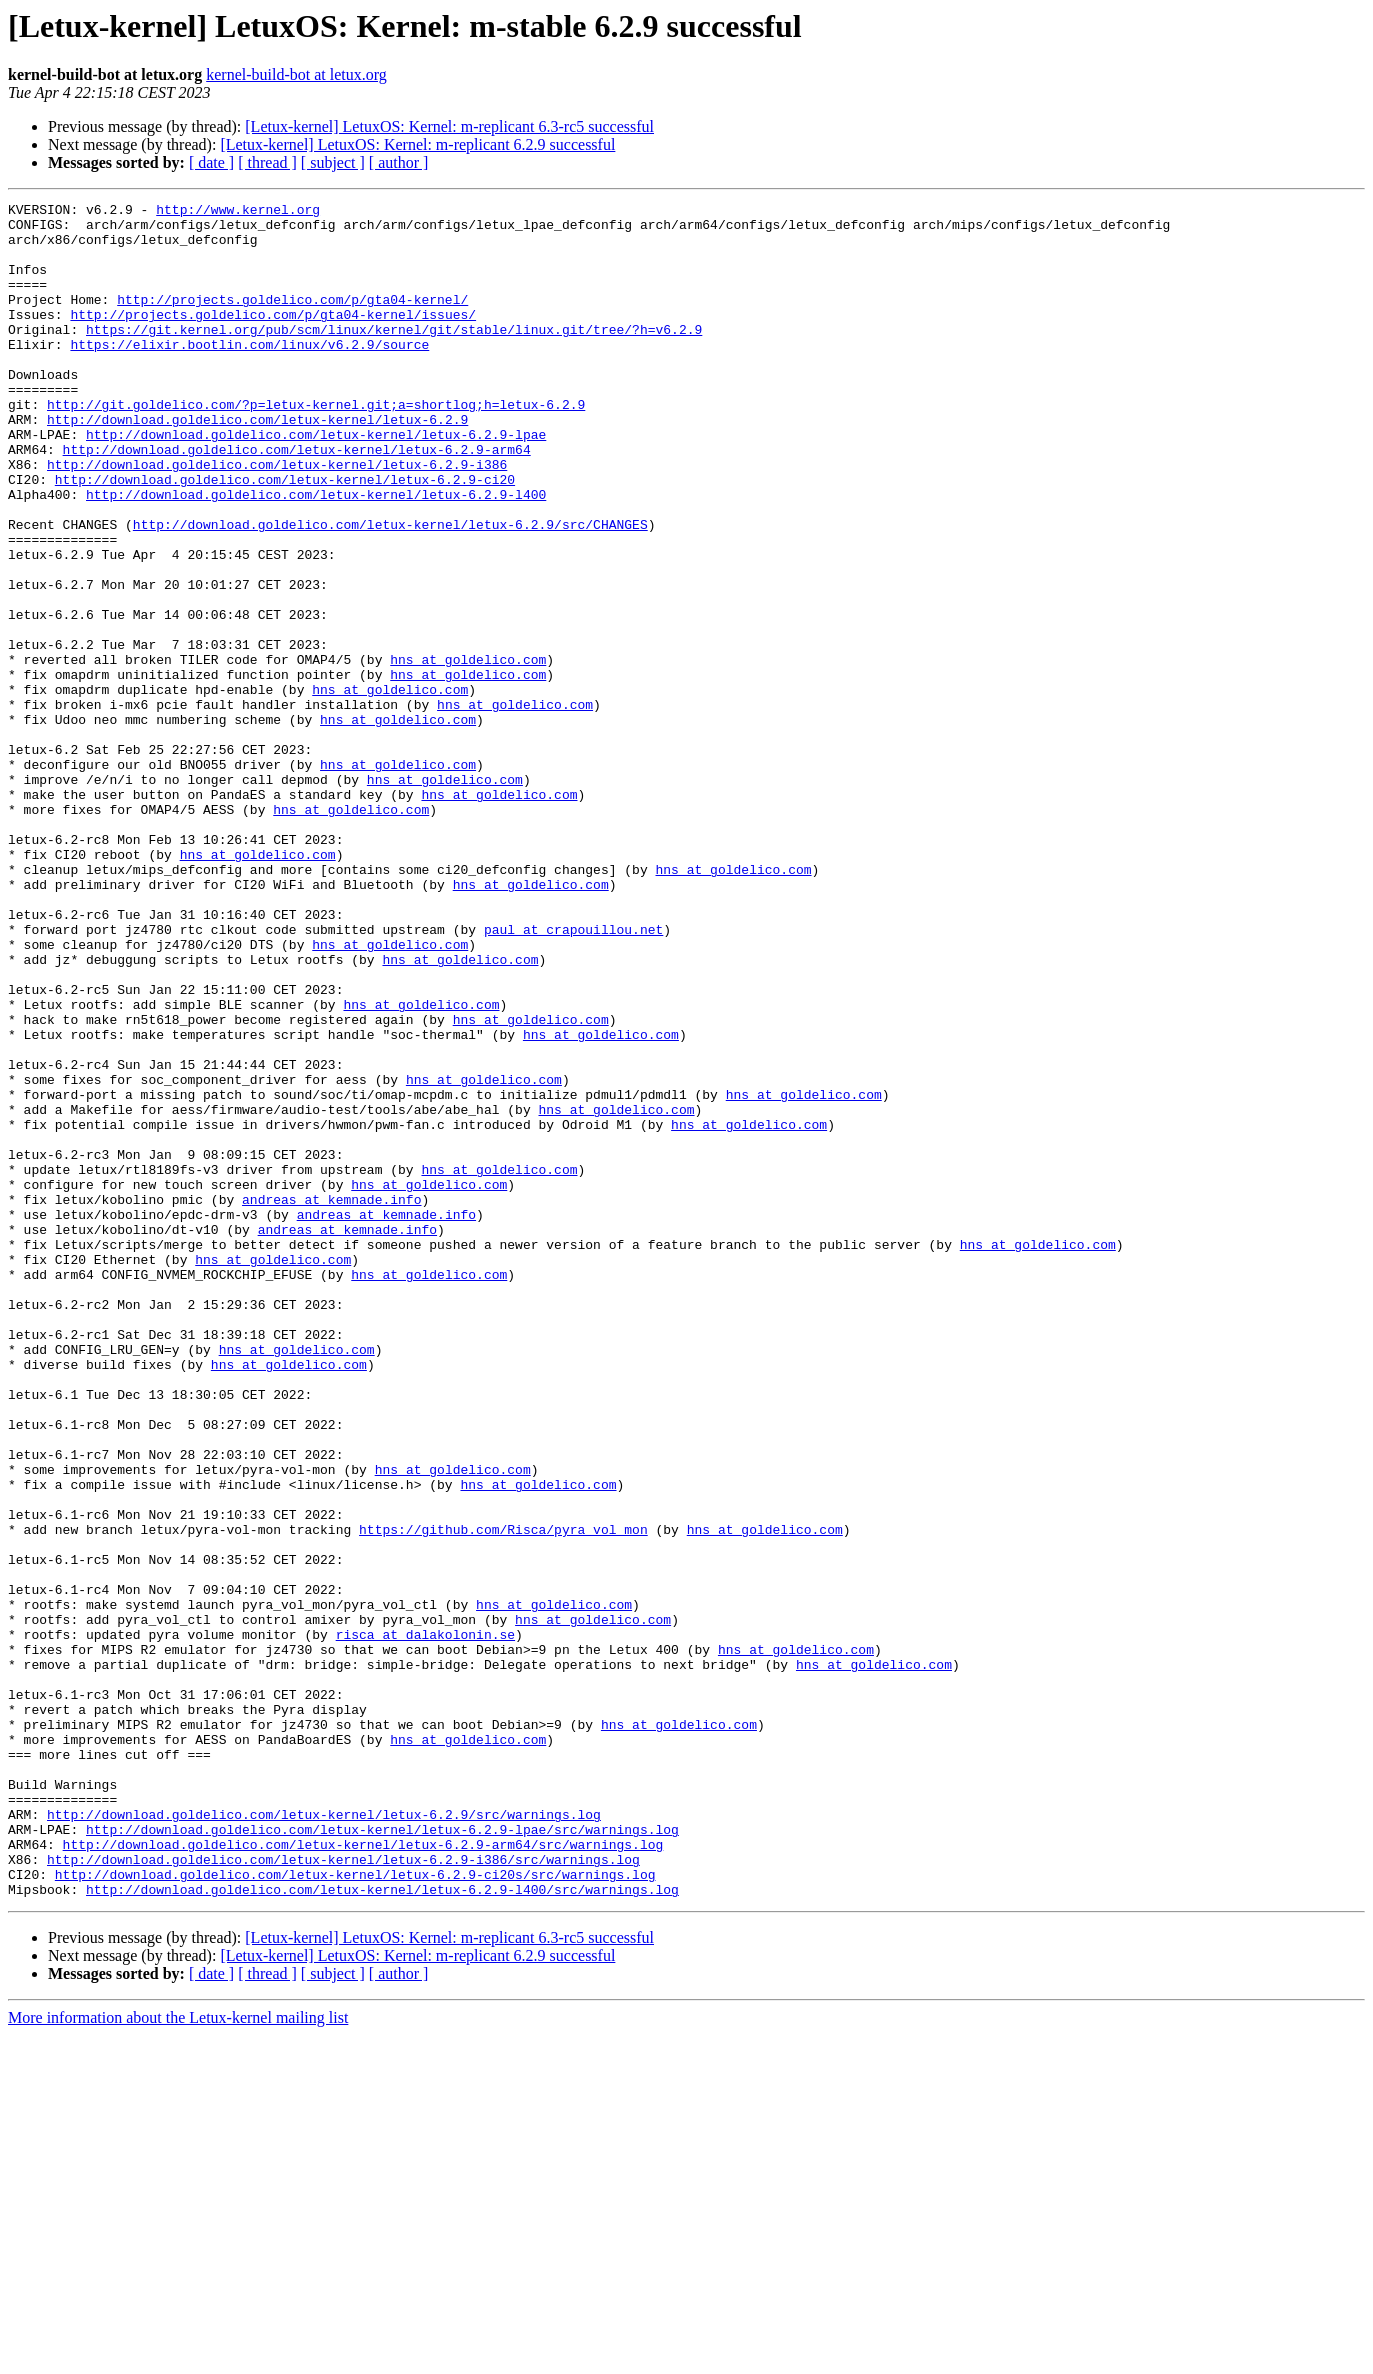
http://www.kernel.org (238, 212)
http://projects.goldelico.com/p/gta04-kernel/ (292, 320)
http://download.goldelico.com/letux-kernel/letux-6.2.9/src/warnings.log (324, 2138)
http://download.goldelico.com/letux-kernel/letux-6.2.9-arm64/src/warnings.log (363, 2174)
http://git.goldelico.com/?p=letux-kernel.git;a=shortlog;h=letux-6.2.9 (316, 446)
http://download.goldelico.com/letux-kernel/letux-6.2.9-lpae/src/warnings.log (382, 2156)
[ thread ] (267, 162)
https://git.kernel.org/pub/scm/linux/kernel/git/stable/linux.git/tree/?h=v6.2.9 (394, 356)
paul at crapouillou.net (573, 1076)
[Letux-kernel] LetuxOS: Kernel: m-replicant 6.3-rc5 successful (449, 126)
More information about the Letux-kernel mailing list (178, 2356)
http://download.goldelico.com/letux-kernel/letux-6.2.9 (257, 464)
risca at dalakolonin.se (425, 1922)
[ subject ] (333, 162)
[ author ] (399, 162)
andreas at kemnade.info (331, 1400)
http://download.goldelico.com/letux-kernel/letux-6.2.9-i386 (277, 518)
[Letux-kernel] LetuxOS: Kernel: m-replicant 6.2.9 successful (417, 144)
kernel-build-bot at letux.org (296, 74)
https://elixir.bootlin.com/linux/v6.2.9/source (249, 374)
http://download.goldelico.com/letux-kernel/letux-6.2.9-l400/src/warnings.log (382, 2228)
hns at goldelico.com (468, 752)
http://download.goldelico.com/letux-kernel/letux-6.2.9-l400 (316, 554)
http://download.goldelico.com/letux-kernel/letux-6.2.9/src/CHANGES (390, 590)
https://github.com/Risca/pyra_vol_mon (503, 1796)
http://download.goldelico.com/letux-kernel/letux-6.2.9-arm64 (297, 500)
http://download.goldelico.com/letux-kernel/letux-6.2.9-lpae (316, 482)
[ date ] (211, 162)
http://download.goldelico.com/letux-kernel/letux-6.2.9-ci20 (285, 536)
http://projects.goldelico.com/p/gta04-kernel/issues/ (273, 338)
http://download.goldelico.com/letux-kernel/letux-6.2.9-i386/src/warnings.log (343, 2192)
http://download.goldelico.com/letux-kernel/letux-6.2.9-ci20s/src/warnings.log (355, 2210)
